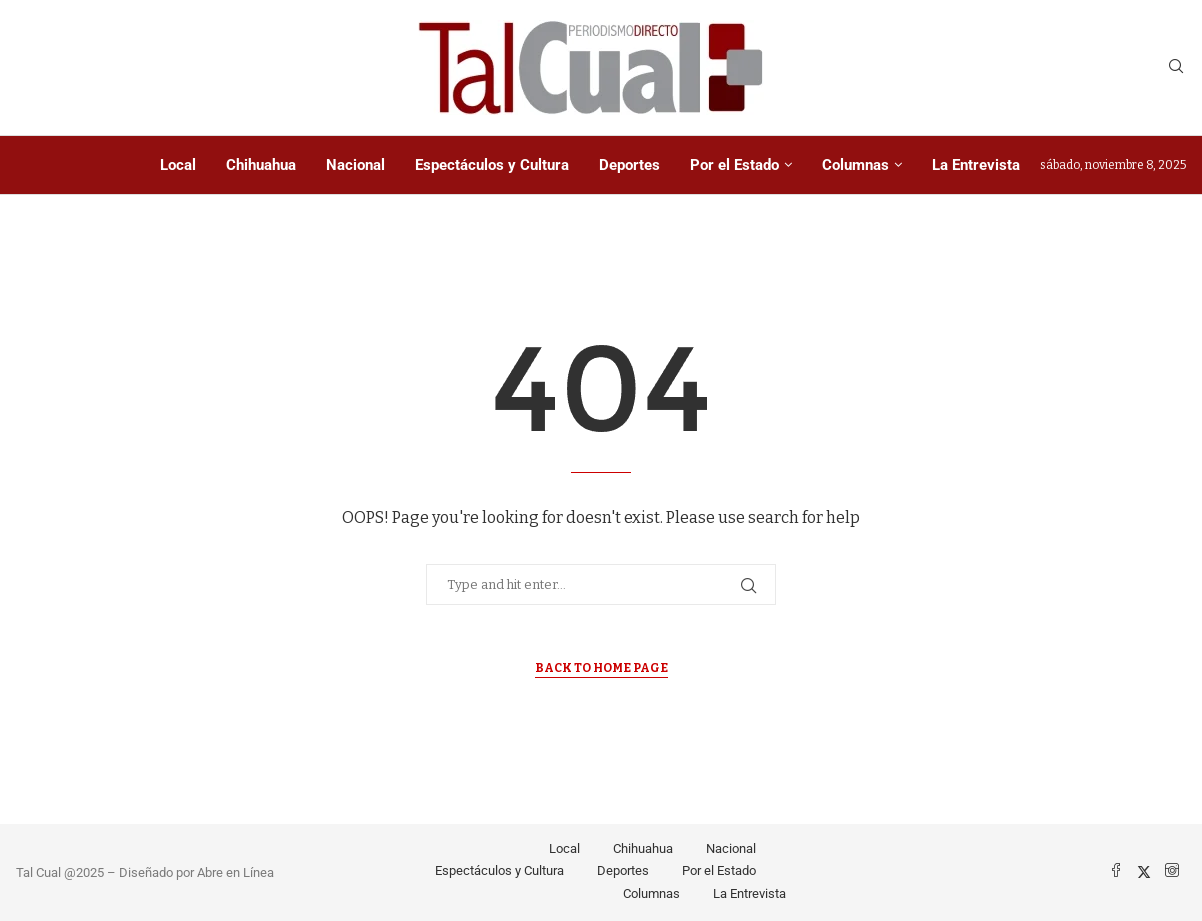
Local (178, 165)
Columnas (855, 165)
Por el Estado (734, 165)
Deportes (629, 165)
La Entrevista (976, 165)
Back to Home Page (601, 668)
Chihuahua (261, 165)
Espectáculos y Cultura (492, 165)
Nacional (355, 165)
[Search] (1176, 67)
